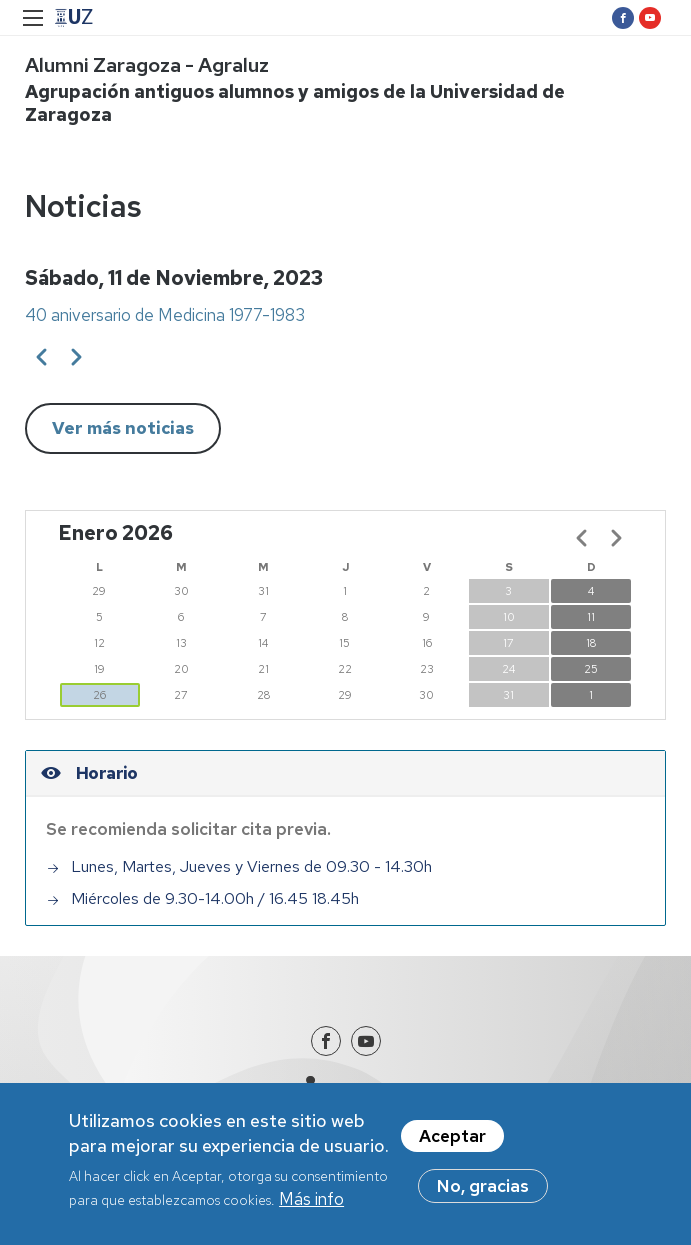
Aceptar (452, 1144)
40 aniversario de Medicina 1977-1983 (165, 315)
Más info (311, 1208)
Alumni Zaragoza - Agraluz (147, 65)
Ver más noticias (123, 428)
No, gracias (483, 1194)
